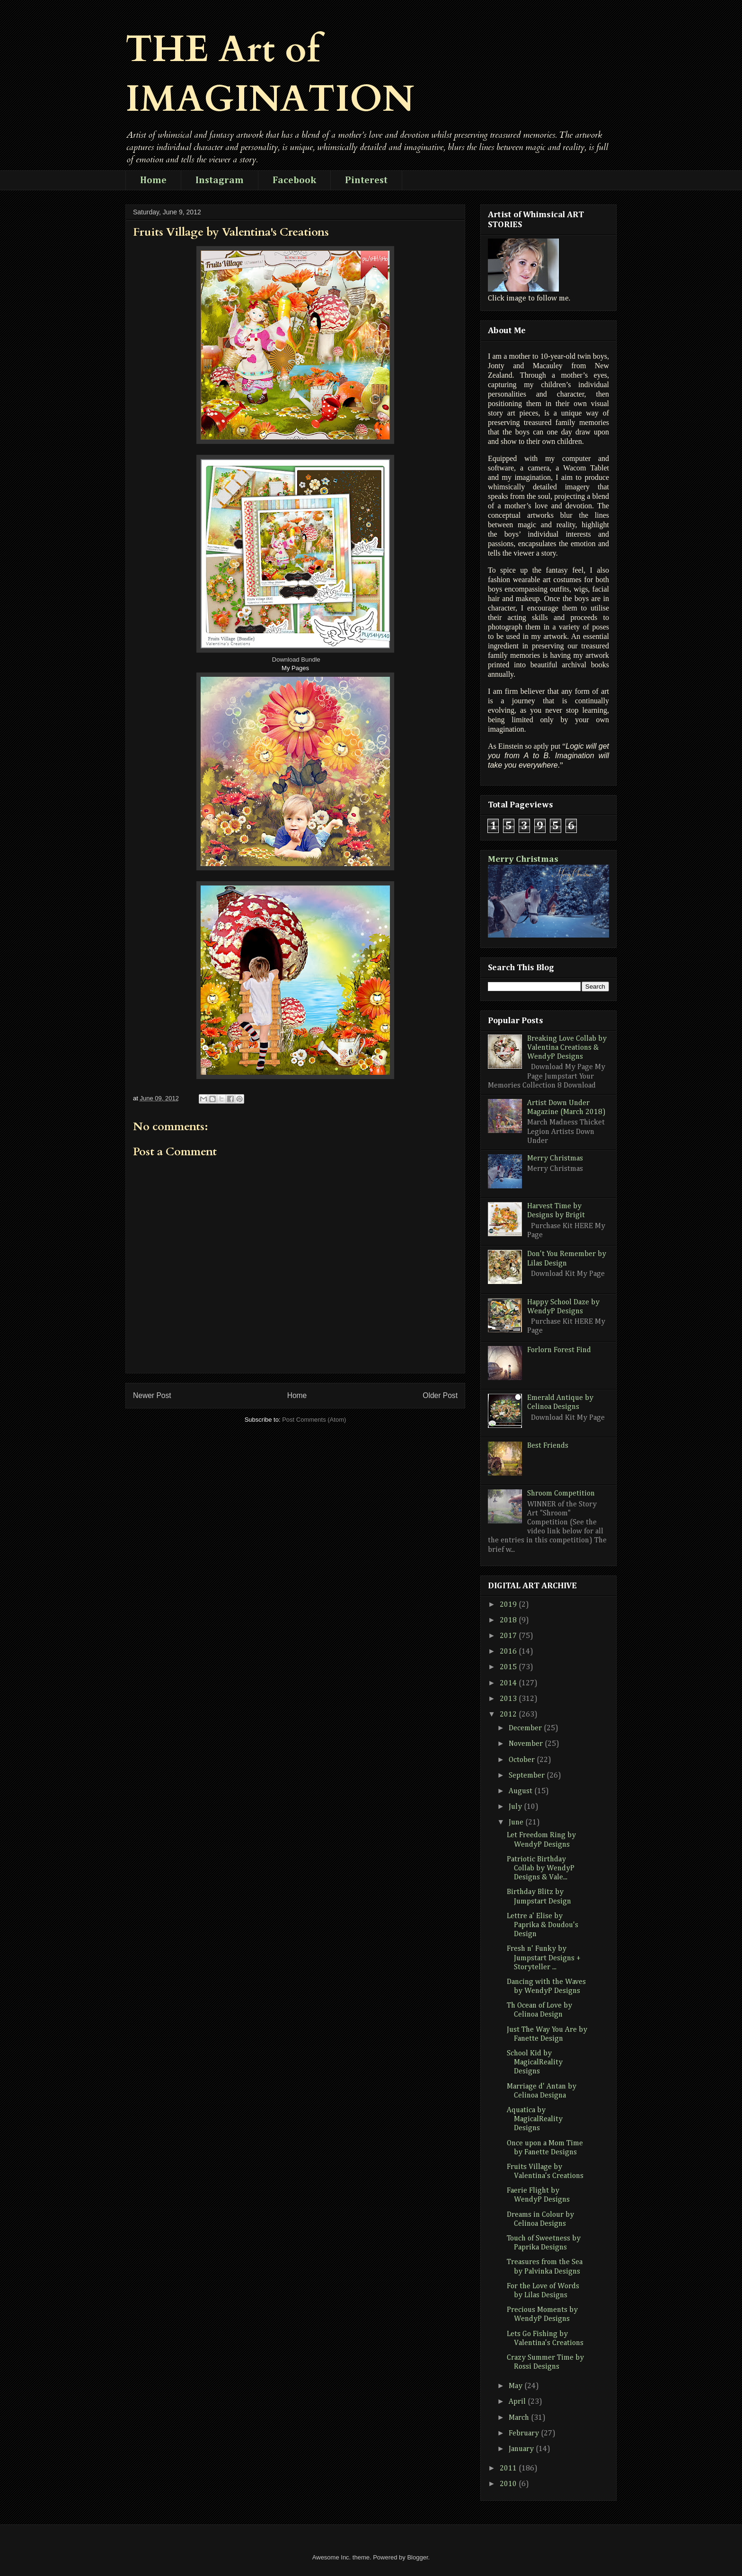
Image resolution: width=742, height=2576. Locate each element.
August (521, 1791)
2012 (509, 1714)
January (522, 2449)
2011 (509, 2468)
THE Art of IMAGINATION (270, 74)
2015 (509, 1667)
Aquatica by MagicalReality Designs (535, 2119)
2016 (509, 1651)
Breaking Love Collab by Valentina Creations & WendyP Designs (567, 1048)
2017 (509, 1636)
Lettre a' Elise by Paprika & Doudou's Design (542, 1925)
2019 (509, 1605)
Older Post (440, 1395)
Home (153, 180)
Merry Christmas (523, 859)
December (526, 1728)
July (516, 1807)
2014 (509, 1683)
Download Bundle (296, 659)
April (518, 2402)
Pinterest (366, 180)
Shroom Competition (561, 1493)
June (517, 1822)
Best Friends (547, 1446)
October (523, 1760)
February (525, 2433)
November (527, 1744)
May (516, 2386)
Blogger (417, 2557)
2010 (509, 2484)
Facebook (294, 180)
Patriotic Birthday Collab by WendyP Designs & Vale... (540, 1868)
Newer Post (152, 1395)
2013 (509, 1699)
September (528, 1775)
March (520, 2418)
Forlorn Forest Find (559, 1350)
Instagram (219, 180)
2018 (509, 1620)
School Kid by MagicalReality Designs (535, 2062)
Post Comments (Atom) (314, 1419)
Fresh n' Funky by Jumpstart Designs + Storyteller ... (544, 1958)
